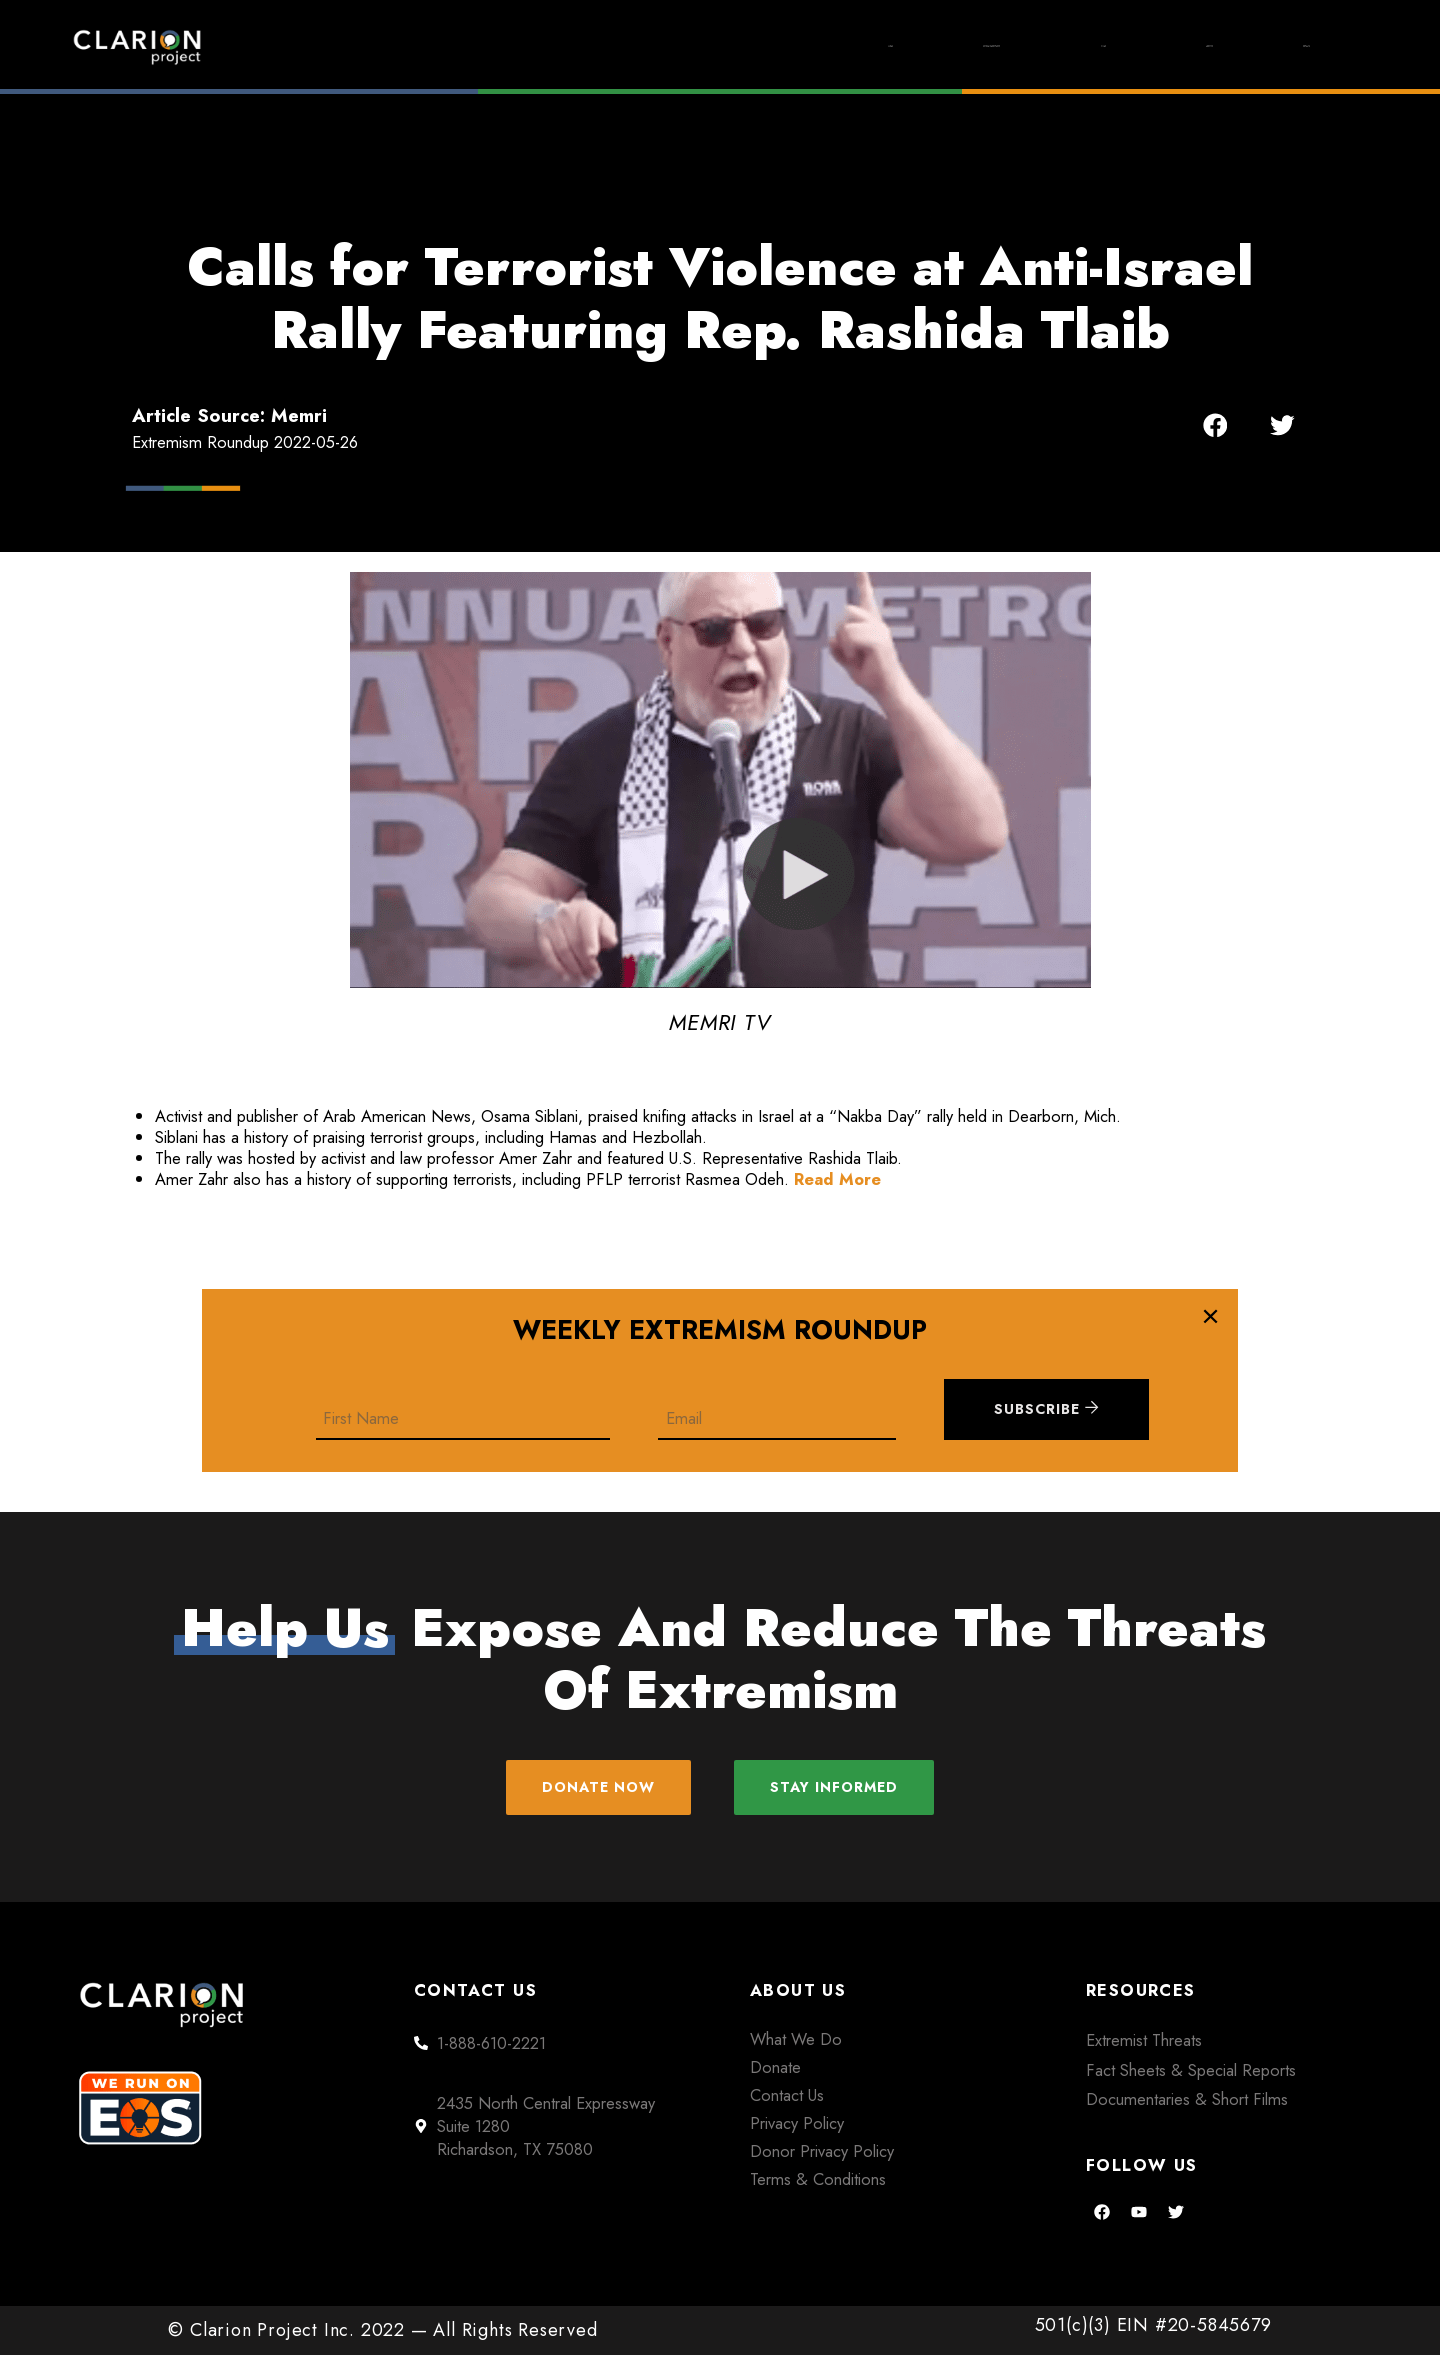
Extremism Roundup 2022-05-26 (245, 442)
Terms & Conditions (818, 2192)
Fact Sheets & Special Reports (1191, 2083)
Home (587, 46)
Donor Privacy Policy (822, 2164)
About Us (1124, 46)
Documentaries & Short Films (1187, 2113)
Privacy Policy (797, 2136)
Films (975, 46)
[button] (1215, 425)
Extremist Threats (1144, 2054)
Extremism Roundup (780, 46)
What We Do (796, 2053)
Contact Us (787, 2108)
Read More (837, 1179)
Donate (1280, 46)
